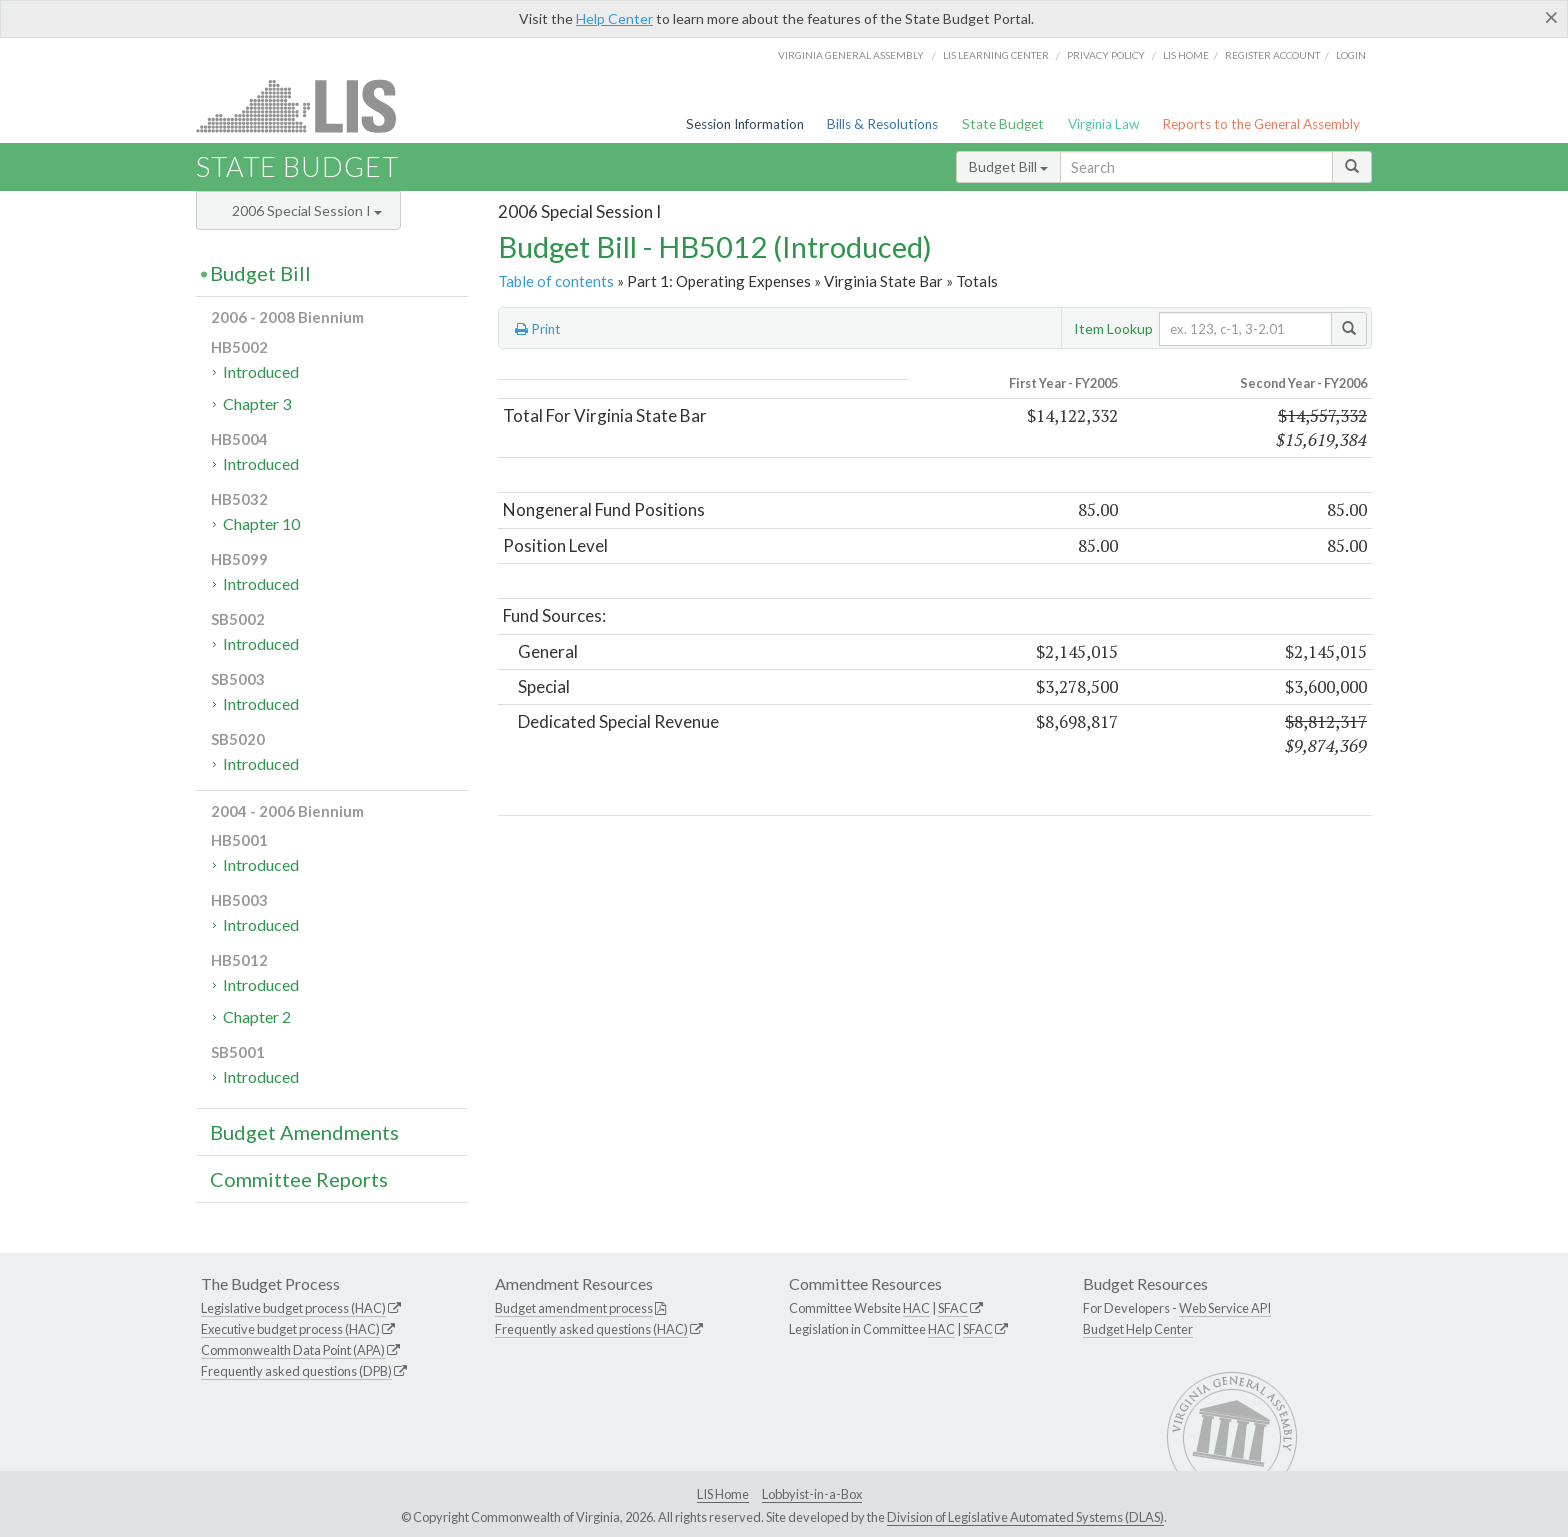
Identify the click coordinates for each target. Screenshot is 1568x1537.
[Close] (1551, 17)
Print (538, 329)
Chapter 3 (257, 403)
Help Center (614, 18)
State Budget (1003, 124)
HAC (916, 1308)
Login (1351, 55)
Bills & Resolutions (882, 124)
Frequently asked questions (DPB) (296, 1371)
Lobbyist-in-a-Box (812, 1494)
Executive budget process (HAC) (290, 1329)
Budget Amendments (304, 1132)
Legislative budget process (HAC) (293, 1308)
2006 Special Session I (307, 210)
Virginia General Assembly (851, 55)
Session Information (745, 124)
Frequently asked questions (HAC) (591, 1329)
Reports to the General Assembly (1261, 124)
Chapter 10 (261, 523)
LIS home (1186, 55)
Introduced (261, 371)
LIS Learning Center (996, 55)
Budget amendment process (574, 1308)
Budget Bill (1008, 166)
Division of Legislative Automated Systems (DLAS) (1025, 1517)
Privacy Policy (1106, 55)
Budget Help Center (1138, 1329)
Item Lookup (1113, 328)
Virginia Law (1103, 124)
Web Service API (1225, 1308)
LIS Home (723, 1494)
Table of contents (556, 281)
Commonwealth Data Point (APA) (293, 1350)
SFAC (953, 1308)
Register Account (1272, 55)
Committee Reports (299, 1179)
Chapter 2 (257, 1016)
